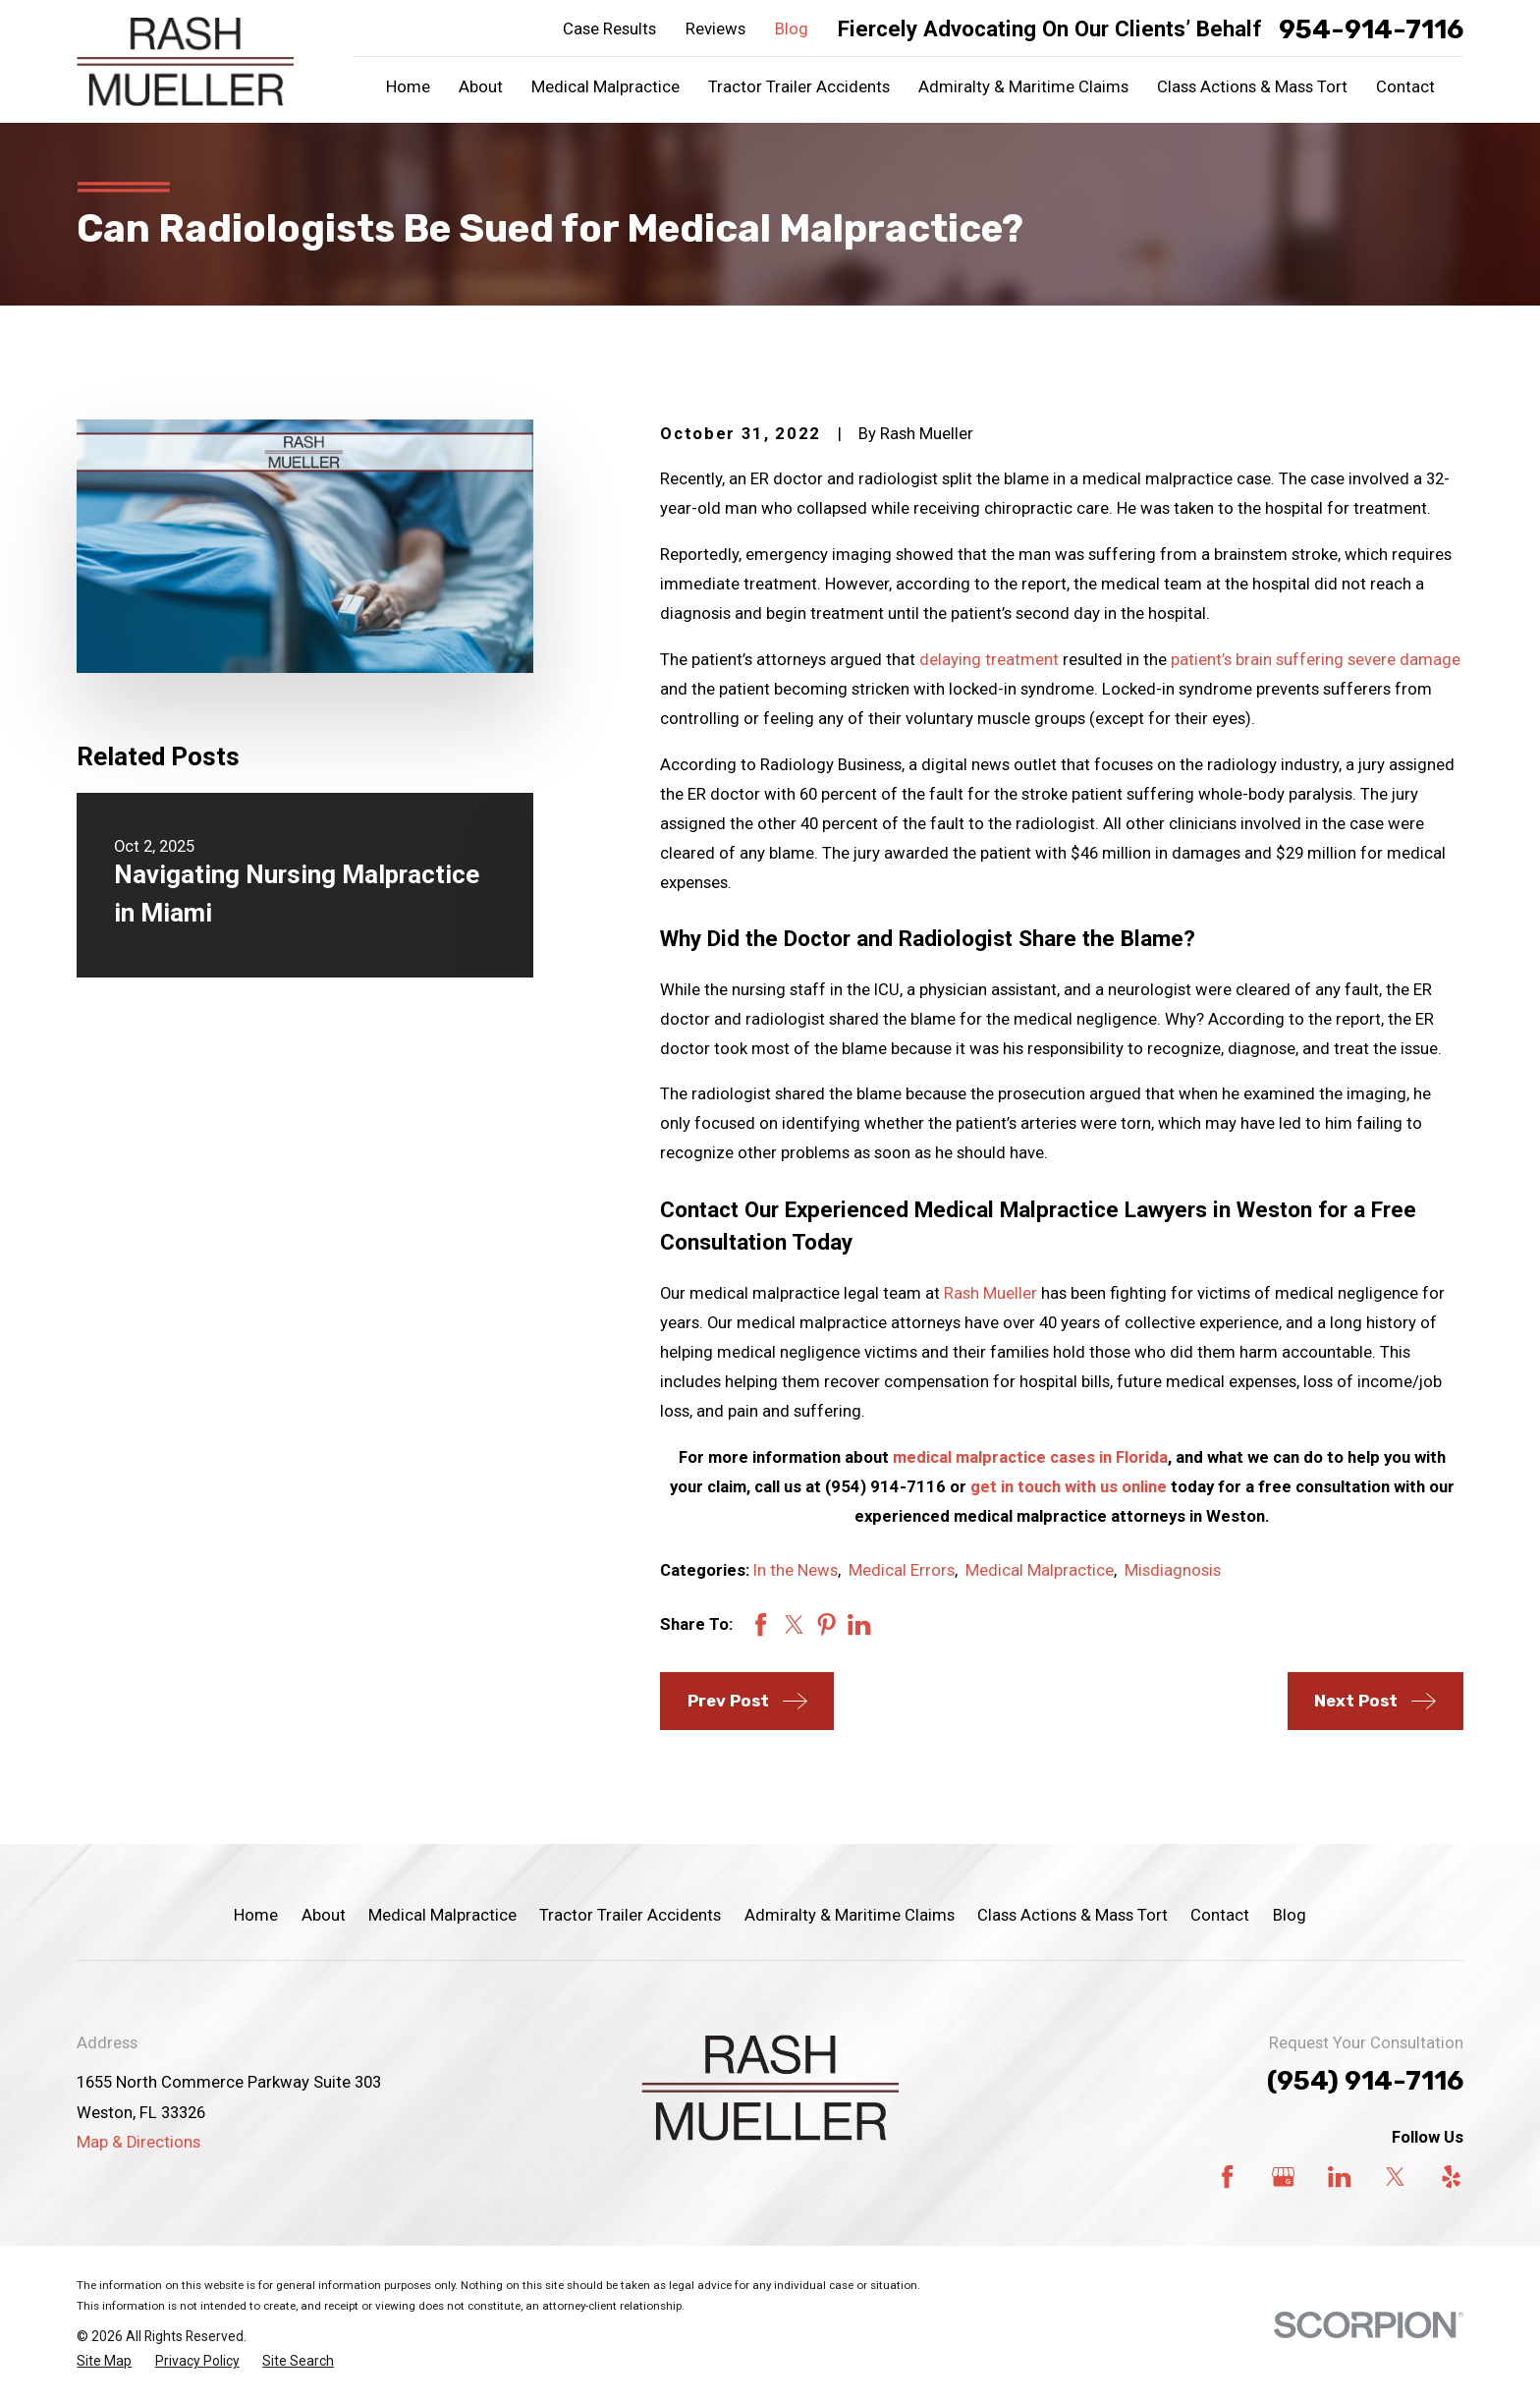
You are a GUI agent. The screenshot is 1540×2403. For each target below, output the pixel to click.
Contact (1219, 1915)
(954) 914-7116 (1365, 2080)
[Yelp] (1451, 2176)
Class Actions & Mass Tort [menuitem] (1252, 87)
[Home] (185, 61)
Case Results (609, 29)
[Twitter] (1395, 2176)
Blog (791, 29)
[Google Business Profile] (1283, 2176)
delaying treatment (989, 659)
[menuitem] (104, 2361)
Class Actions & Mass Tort (1072, 1915)
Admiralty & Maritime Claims (849, 1915)
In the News (795, 1570)
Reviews (715, 29)
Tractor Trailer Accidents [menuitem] (799, 87)
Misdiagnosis (1173, 1570)
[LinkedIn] (1339, 2176)
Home (256, 1915)
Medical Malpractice (1039, 1570)
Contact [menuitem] (1405, 87)
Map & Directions (138, 2142)
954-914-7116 (1371, 30)
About (324, 1915)
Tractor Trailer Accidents (630, 1915)
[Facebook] (1227, 2176)
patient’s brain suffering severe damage (1315, 659)
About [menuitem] (481, 87)
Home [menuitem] (408, 87)
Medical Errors (902, 1570)
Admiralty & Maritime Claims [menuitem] (1023, 87)
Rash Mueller (990, 1293)
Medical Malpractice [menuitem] (605, 87)
